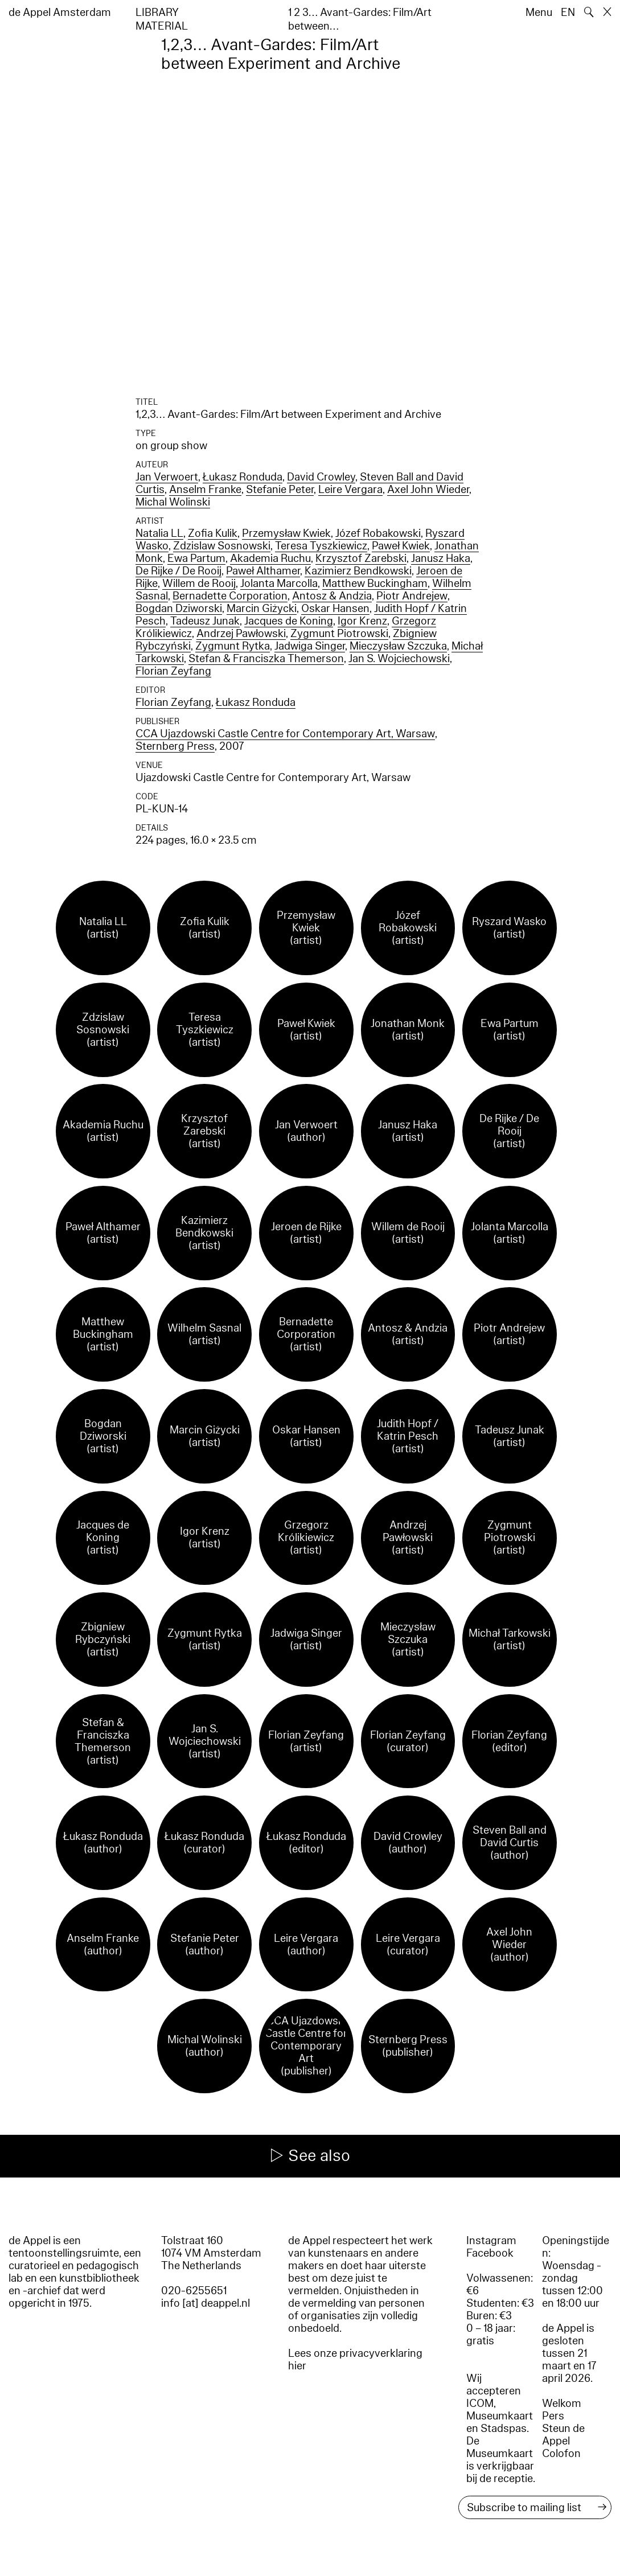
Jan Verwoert (167, 477)
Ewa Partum (196, 558)
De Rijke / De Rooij (178, 571)
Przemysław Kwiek (286, 533)
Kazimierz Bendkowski (358, 571)
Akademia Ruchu (270, 558)
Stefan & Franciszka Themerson (266, 658)
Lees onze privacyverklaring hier (355, 2359)
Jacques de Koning (288, 621)
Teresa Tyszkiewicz (321, 546)
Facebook (490, 2253)
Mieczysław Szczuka (398, 646)
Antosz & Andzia (332, 596)
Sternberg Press (175, 746)
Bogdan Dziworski (179, 608)
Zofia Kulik (212, 533)
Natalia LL (159, 533)
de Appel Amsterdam (60, 12)
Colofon (561, 2453)
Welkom (561, 2403)
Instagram (491, 2240)
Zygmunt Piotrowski (339, 633)
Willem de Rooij (199, 583)
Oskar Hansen (335, 608)
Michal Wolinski (173, 502)
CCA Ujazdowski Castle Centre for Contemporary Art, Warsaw (285, 733)
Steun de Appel (563, 2434)
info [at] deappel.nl (205, 2303)
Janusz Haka (440, 558)
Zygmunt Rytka (232, 646)
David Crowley (321, 477)
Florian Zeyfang (173, 671)
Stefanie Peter (280, 489)
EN (568, 12)
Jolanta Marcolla (279, 583)
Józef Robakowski (378, 533)
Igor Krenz (362, 621)
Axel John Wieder (428, 489)
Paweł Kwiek (401, 546)
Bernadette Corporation (230, 596)
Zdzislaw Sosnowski (221, 546)
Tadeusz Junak (205, 621)
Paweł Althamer (263, 571)
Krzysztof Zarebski (361, 558)
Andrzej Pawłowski (241, 633)
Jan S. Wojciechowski (399, 658)
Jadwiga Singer (309, 646)
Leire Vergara (350, 489)
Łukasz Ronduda (242, 477)
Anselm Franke (205, 489)
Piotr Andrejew (411, 596)
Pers (553, 2416)
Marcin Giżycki (262, 608)
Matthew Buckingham (375, 583)
